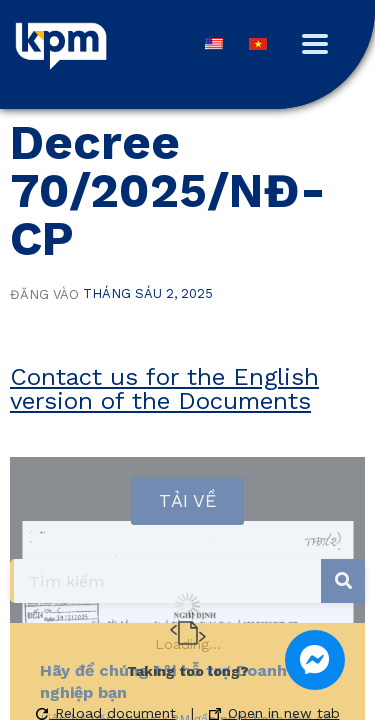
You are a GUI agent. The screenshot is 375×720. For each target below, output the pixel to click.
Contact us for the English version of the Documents (164, 389)
